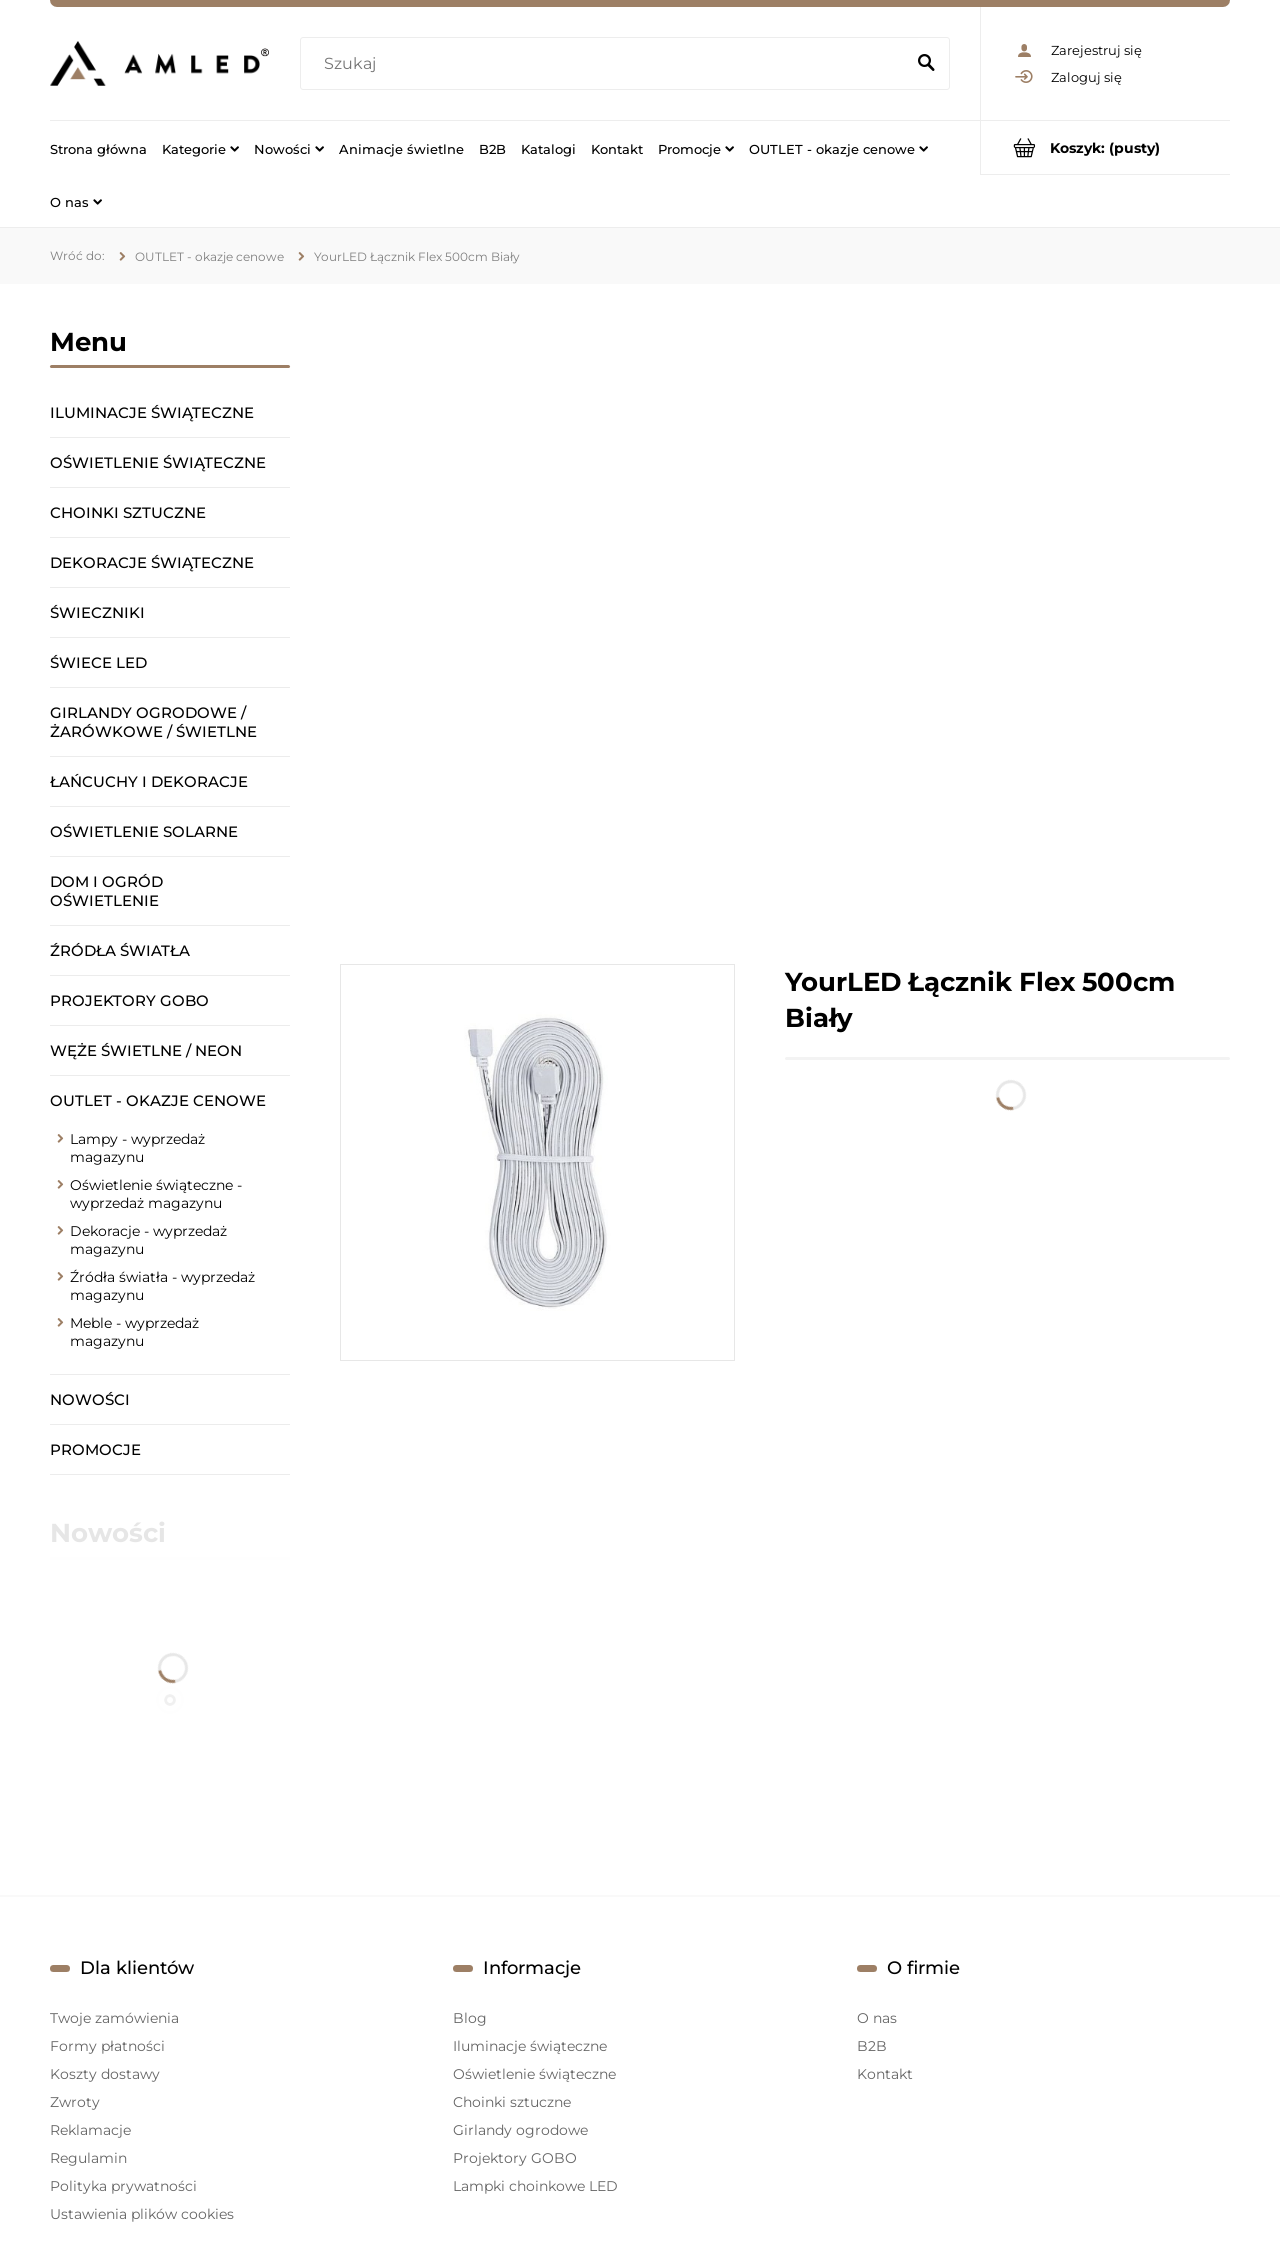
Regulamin (88, 2158)
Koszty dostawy (105, 2074)
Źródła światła (120, 950)
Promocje (95, 1449)
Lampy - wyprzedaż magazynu (137, 1148)
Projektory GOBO (129, 1000)
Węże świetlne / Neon (146, 1050)
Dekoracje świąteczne (152, 562)
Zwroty (75, 2102)
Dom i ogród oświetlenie (106, 891)
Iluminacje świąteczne (152, 412)
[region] (785, 624)
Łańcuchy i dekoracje (149, 781)
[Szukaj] (926, 64)
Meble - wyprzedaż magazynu (134, 1332)
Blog (470, 2018)
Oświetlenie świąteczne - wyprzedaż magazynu (156, 1194)
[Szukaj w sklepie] (606, 64)
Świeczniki (97, 612)
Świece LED (98, 662)
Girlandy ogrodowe (520, 2130)
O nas (877, 2018)
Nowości (90, 1399)
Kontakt (885, 2074)
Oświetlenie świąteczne (158, 462)
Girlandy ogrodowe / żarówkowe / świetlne (153, 722)
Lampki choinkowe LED (535, 2186)
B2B (872, 2046)
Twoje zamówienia (114, 2018)
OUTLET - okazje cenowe (158, 1100)
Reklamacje (90, 2130)
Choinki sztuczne (128, 512)
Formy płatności (107, 2046)
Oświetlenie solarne (144, 831)
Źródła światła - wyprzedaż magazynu (162, 1286)
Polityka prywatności (123, 2186)
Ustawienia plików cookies (142, 2214)
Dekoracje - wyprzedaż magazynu (148, 1240)
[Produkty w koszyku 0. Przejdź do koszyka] (1105, 147)
